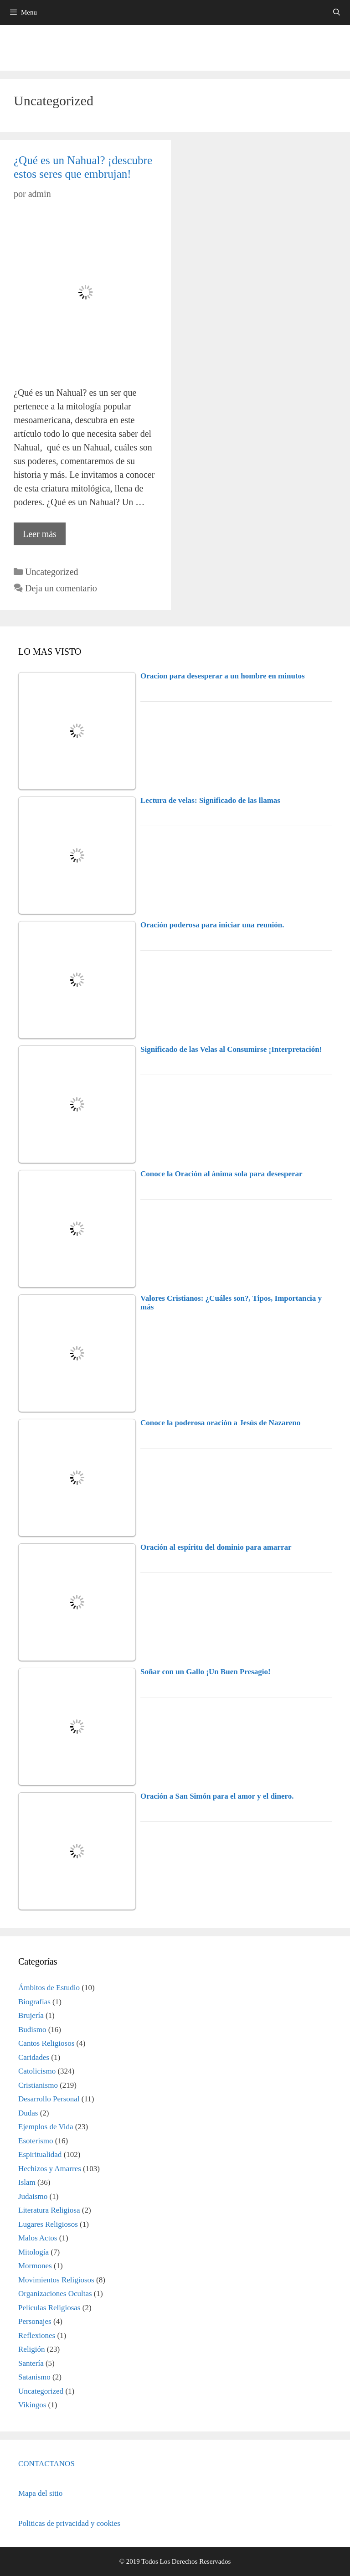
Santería (31, 2363)
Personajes (34, 2321)
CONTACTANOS (46, 2463)
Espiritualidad (40, 2154)
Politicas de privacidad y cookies (69, 2523)
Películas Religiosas (49, 2307)
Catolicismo (37, 2071)
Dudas (28, 2113)
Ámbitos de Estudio (49, 1987)
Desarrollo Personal (49, 2099)
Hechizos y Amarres (49, 2168)
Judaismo (32, 2196)
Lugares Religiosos (48, 2224)
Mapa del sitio (40, 2493)
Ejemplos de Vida (45, 2126)
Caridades (33, 2057)
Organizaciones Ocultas (55, 2293)
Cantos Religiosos (46, 2043)
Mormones (35, 2265)
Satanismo (34, 2377)
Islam (27, 2182)
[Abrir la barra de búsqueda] (336, 12)
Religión (31, 2349)
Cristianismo (38, 2085)
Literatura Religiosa (49, 2210)
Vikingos (32, 2404)
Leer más (44, 536)
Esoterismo (35, 2140)
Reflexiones (36, 2335)
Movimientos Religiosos (56, 2280)
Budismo (32, 2029)
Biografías (34, 2001)
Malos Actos (37, 2238)
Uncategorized (51, 572)
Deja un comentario (61, 588)
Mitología (33, 2252)
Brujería (31, 2015)
